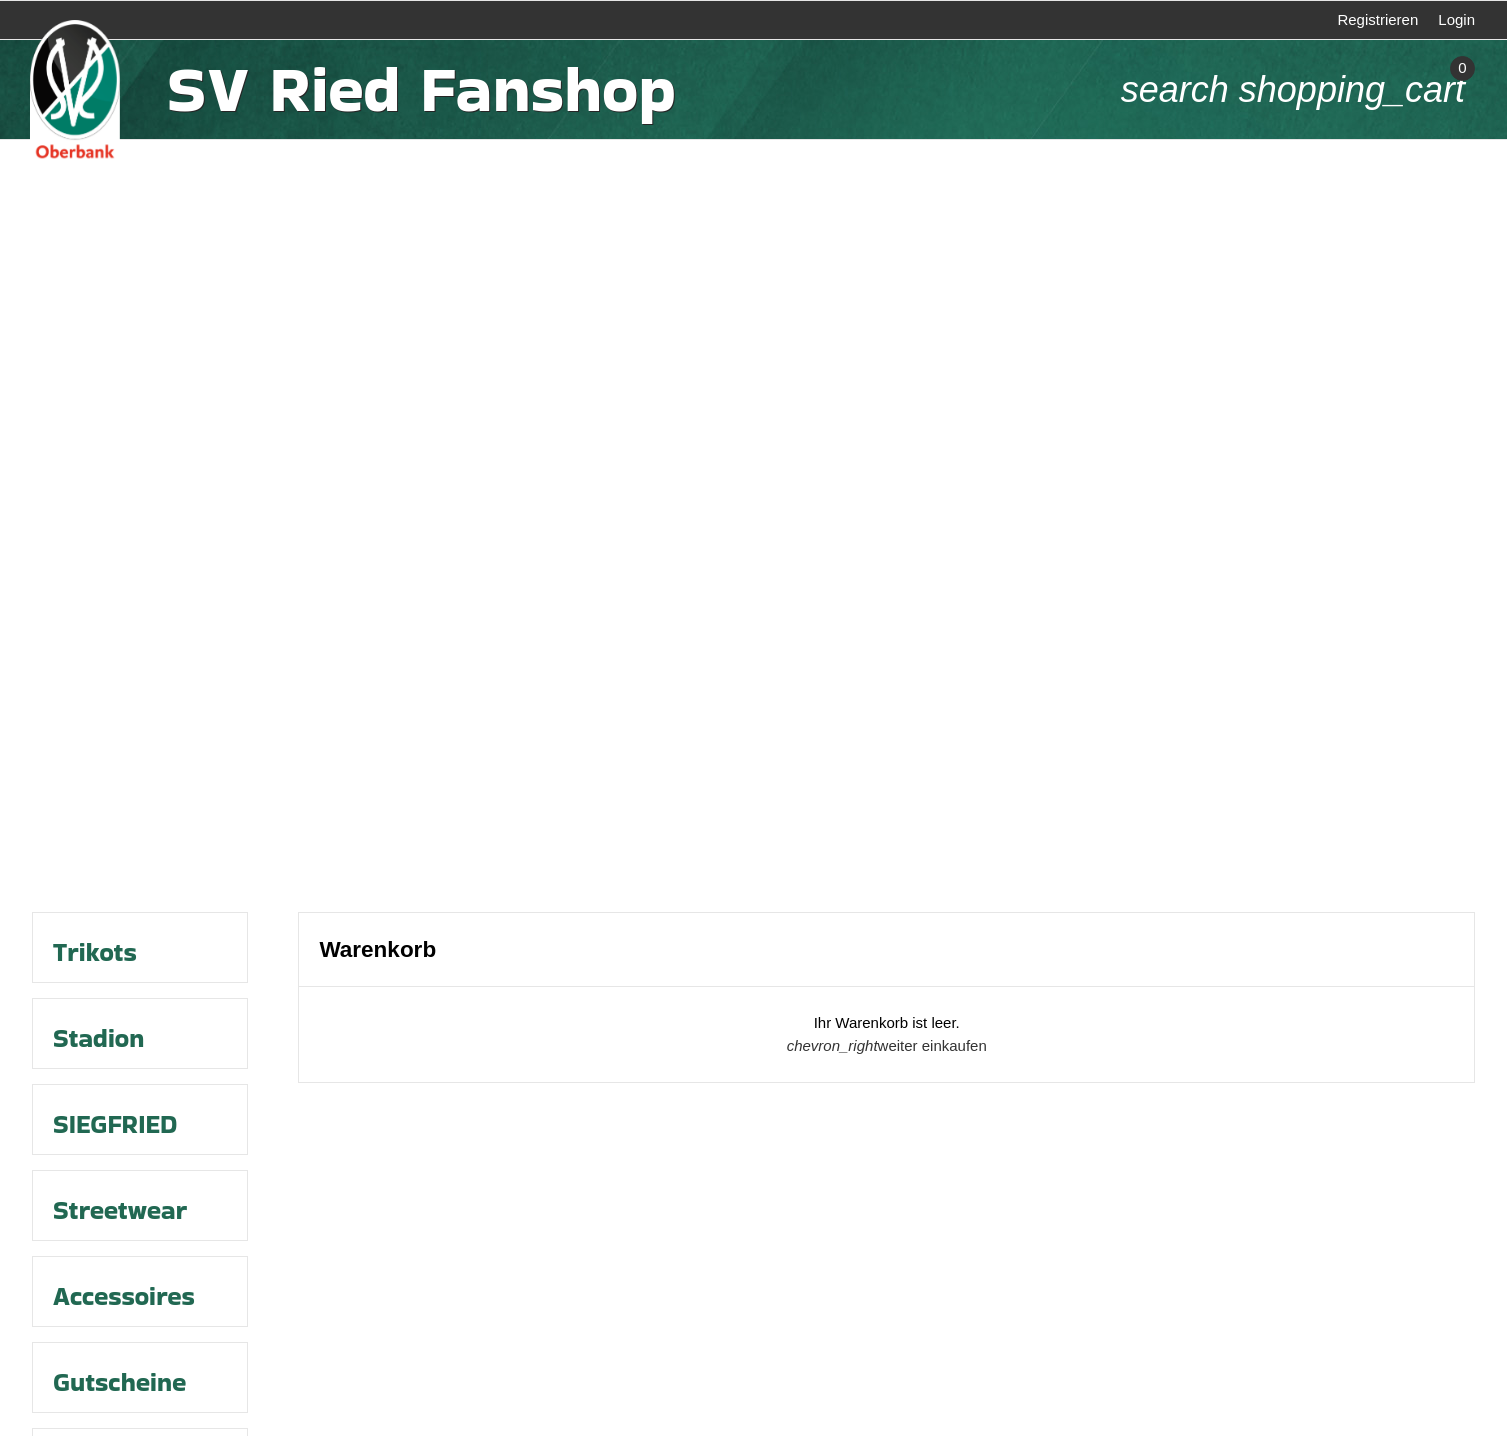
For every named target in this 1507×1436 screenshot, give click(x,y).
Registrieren (1377, 19)
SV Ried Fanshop (421, 89)
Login (1456, 19)
